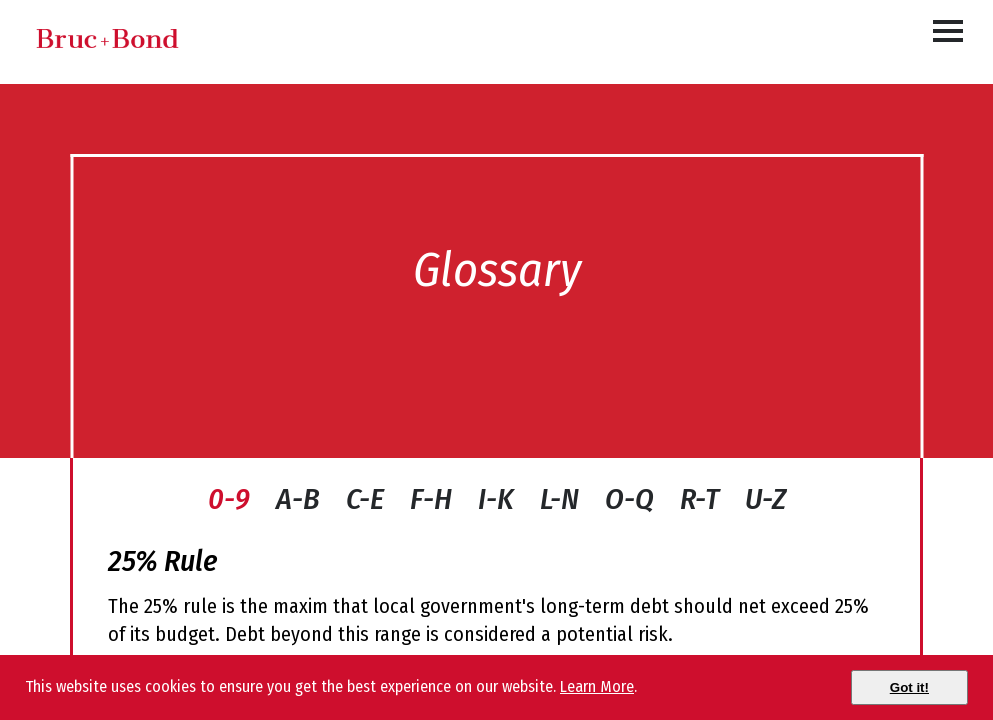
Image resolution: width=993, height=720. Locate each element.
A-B (298, 499)
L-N (559, 499)
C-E (365, 499)
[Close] (909, 687)
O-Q (629, 499)
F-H (431, 499)
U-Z (765, 499)
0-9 (229, 499)
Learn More (597, 686)
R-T (699, 499)
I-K (496, 499)
